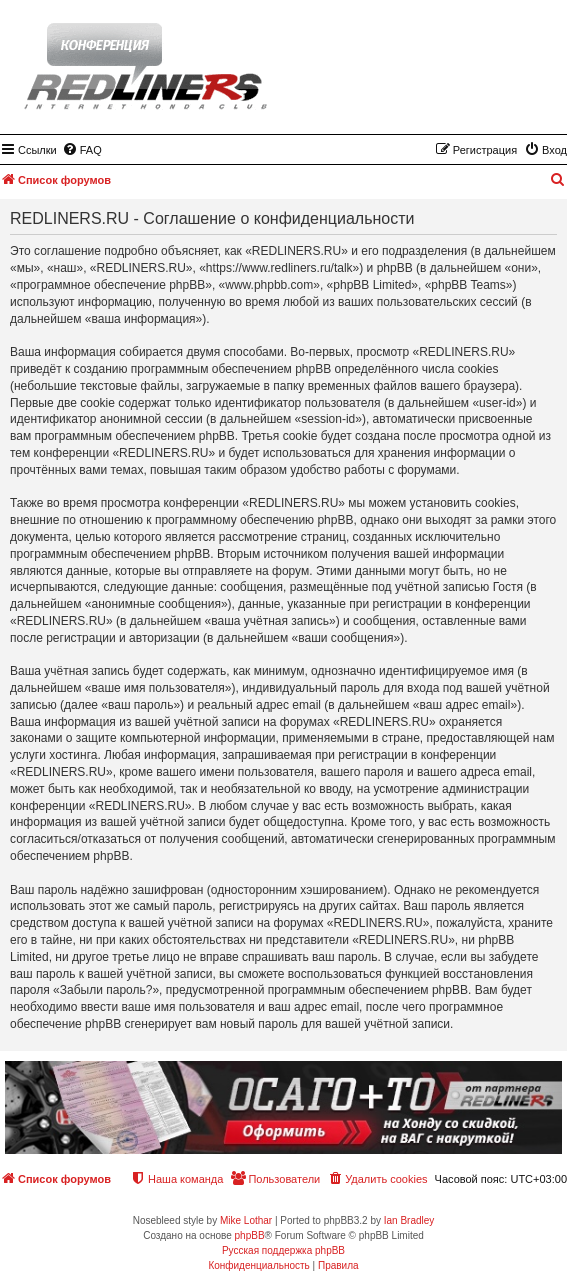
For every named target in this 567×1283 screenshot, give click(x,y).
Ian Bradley (409, 1220)
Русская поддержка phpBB (283, 1250)
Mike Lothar (246, 1220)
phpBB (250, 1235)
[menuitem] (82, 150)
